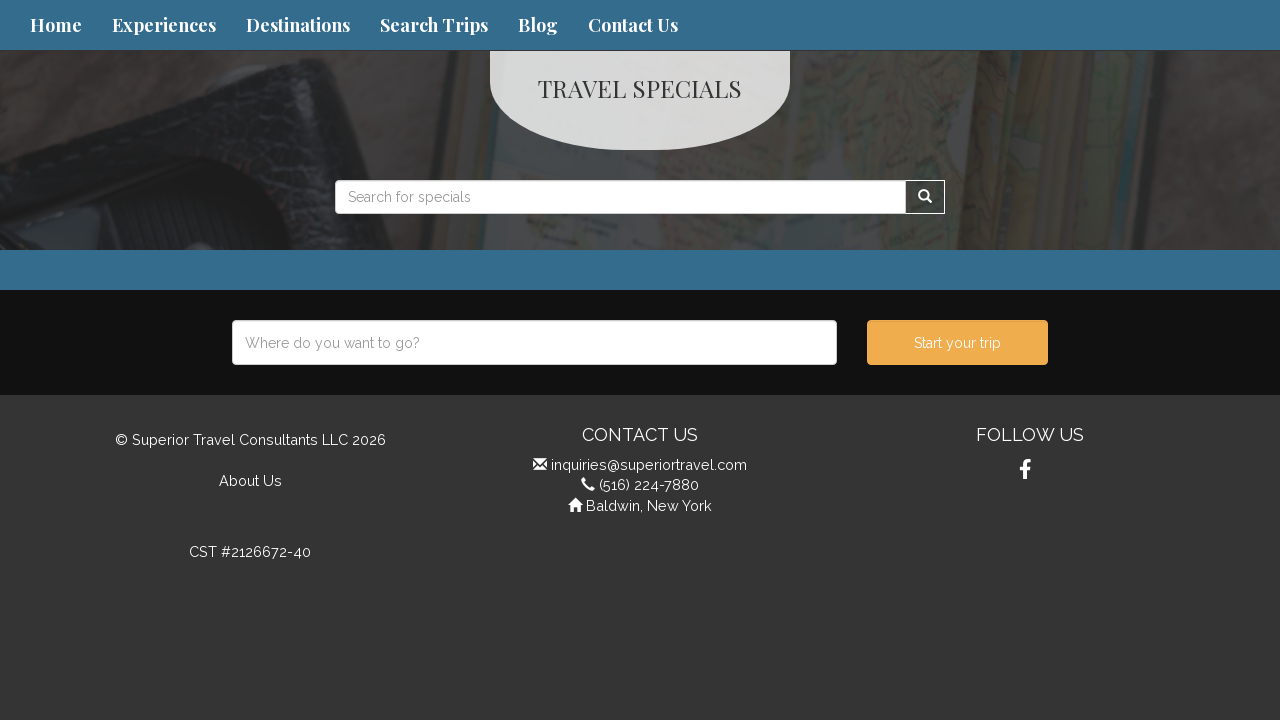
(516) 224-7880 (649, 484)
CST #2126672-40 (250, 551)
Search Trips (434, 25)
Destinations (298, 25)
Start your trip (957, 343)
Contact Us (633, 25)
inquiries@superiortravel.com (649, 464)
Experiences (164, 25)
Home (56, 25)
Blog (538, 25)
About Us (250, 480)
